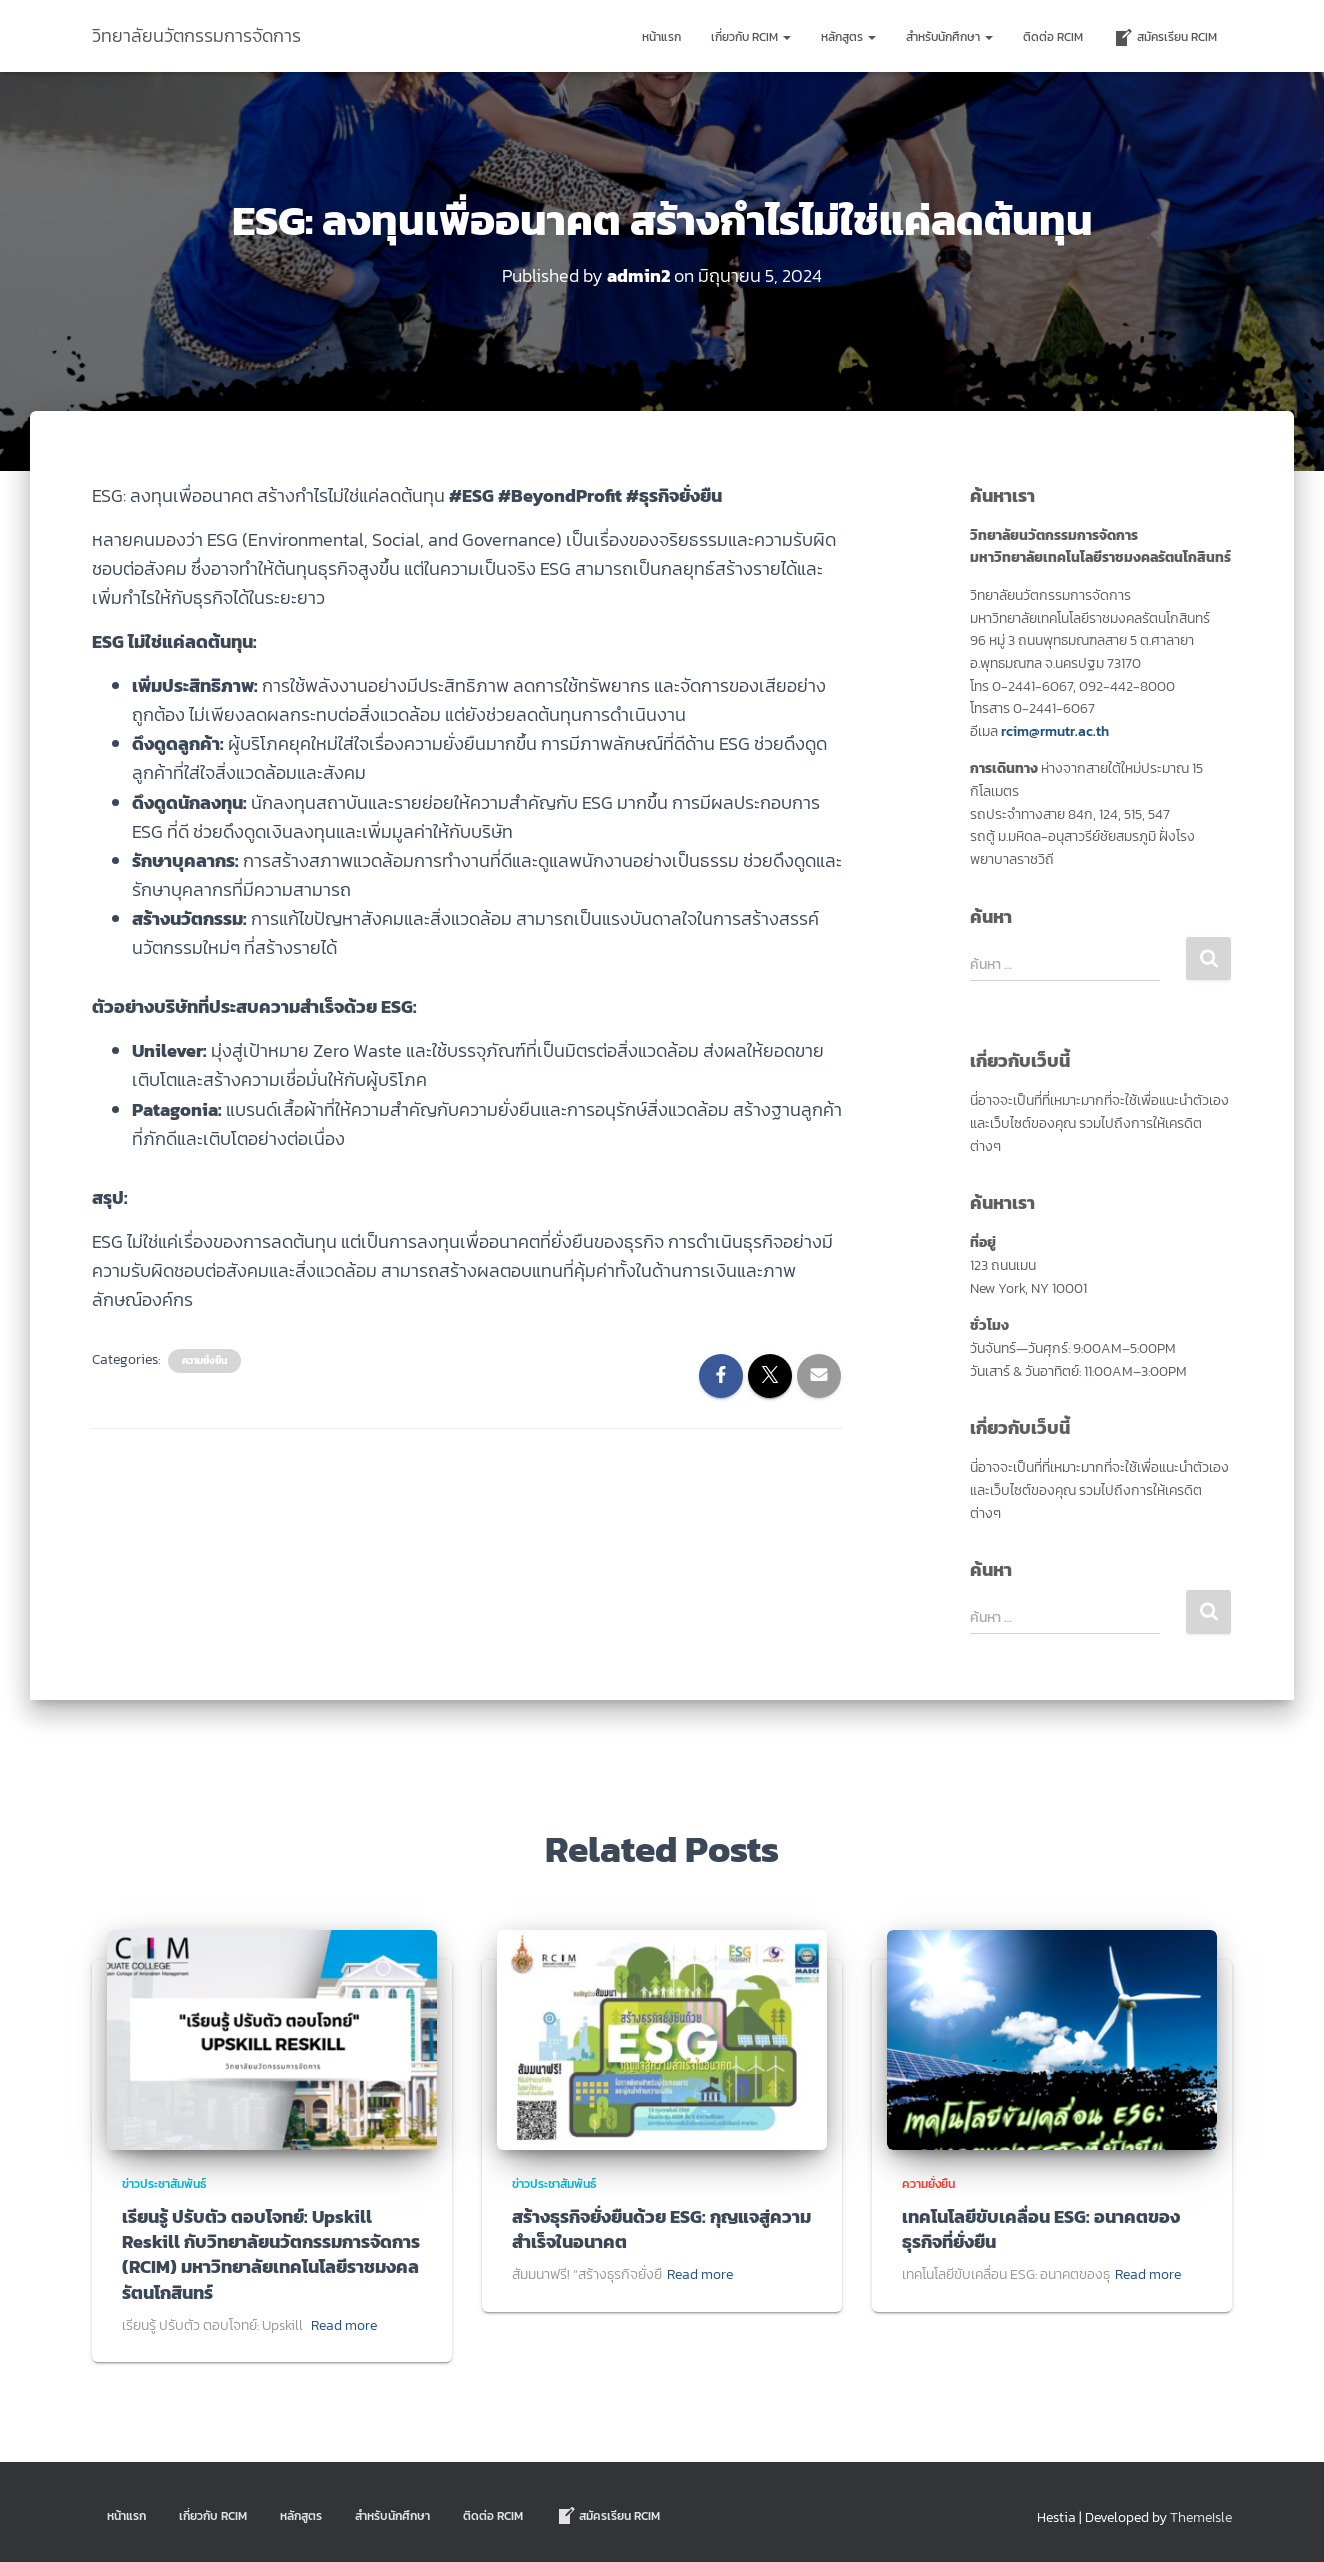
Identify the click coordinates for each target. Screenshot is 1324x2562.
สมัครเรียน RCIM (1165, 38)
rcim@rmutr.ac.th (1055, 730)
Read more (344, 2324)
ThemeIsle (1201, 2517)
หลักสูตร (848, 37)
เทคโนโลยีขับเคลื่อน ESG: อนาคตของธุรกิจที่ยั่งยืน (1041, 2228)
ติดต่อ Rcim (1053, 37)
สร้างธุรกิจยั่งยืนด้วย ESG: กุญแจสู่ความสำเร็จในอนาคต (661, 2228)
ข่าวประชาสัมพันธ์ (164, 2183)
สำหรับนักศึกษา (949, 37)
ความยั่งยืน (204, 1361)
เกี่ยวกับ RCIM (751, 37)
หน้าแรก (661, 37)
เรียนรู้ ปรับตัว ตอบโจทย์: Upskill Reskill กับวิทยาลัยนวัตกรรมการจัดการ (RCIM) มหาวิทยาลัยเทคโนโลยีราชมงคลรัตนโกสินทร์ (271, 2253)
